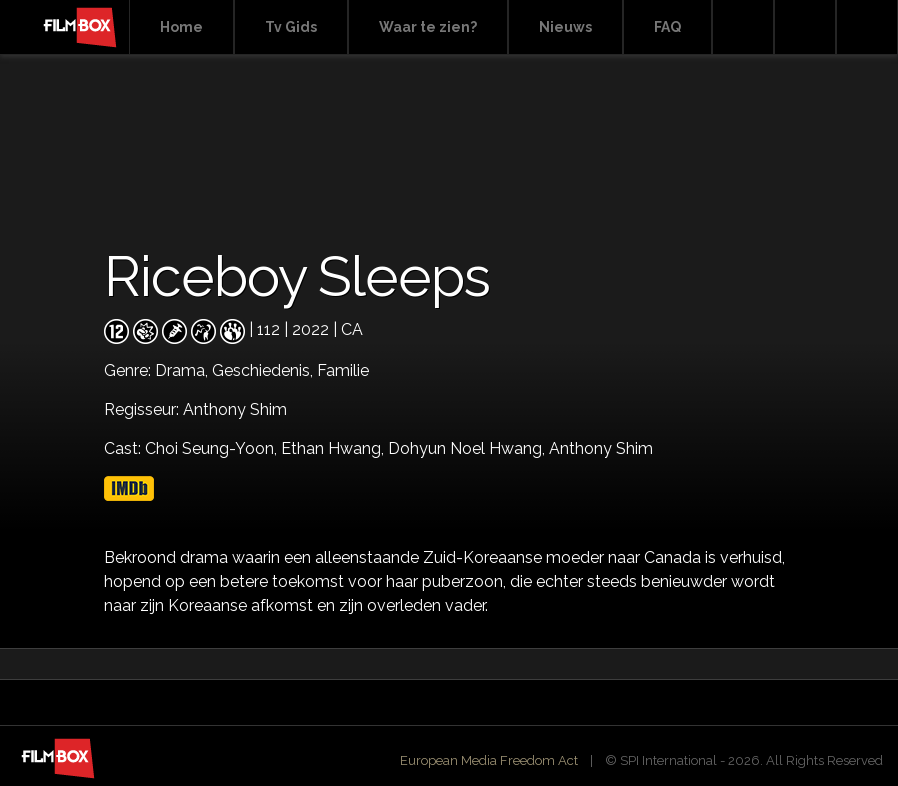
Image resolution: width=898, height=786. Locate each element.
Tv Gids (291, 27)
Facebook (805, 27)
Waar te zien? (428, 27)
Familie (343, 370)
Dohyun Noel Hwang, (468, 448)
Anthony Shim (601, 448)
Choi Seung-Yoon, (213, 448)
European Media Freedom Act (489, 760)
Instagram (867, 27)
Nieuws (565, 27)
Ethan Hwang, (334, 448)
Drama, (183, 370)
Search (743, 27)
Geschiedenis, (264, 370)
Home (181, 27)
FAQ (667, 27)
